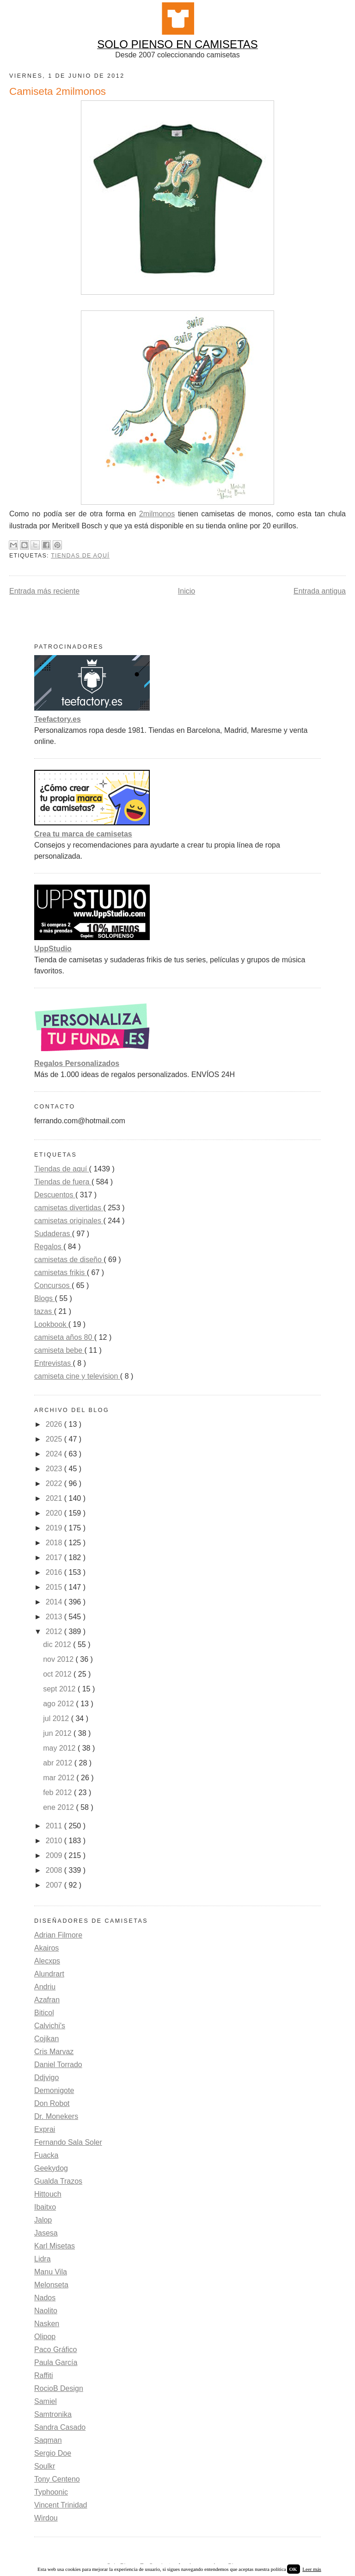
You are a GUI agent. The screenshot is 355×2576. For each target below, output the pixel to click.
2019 (55, 1528)
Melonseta (51, 2285)
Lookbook (51, 1324)
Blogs (44, 1298)
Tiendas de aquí (80, 555)
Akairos (46, 1948)
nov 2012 (59, 1659)
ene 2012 (59, 1807)
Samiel (45, 2401)
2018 (55, 1543)
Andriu (44, 1987)
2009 (55, 1855)
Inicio (186, 591)
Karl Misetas (54, 2246)
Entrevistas (53, 1363)
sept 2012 (60, 1689)
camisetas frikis (60, 1272)
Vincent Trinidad (60, 2505)
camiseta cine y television (77, 1376)
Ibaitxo (45, 2207)
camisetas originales (68, 1221)
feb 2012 (58, 1792)
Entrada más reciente (44, 591)
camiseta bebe (59, 1350)
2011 (55, 1826)
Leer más (311, 2569)
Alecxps (47, 1961)
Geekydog (51, 2168)
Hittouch (47, 2194)
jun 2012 (58, 1733)
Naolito (45, 2311)
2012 (55, 1631)
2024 (55, 1454)
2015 (55, 1587)
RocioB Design (58, 2388)
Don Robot (52, 2103)
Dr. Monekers (56, 2116)
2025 (55, 1439)
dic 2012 (58, 1644)
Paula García (55, 2362)
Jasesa (46, 2233)
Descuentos (54, 1195)
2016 (55, 1572)
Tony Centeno (57, 2479)
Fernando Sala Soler (68, 2142)
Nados (44, 2298)
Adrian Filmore (58, 1935)
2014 (55, 1602)
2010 (55, 1841)
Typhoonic (51, 2492)
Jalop (43, 2220)
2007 (55, 1885)
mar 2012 (59, 1778)
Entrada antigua (320, 591)
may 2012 (60, 1748)
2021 (55, 1498)
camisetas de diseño (69, 1259)
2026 (55, 1424)
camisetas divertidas (68, 1208)
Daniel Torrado (58, 2064)
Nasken (46, 2324)
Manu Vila (50, 2272)
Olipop (44, 2337)
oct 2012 (58, 1674)
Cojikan (46, 2039)
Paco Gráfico (55, 2349)
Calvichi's (49, 2026)
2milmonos (157, 514)
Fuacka (46, 2155)
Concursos (53, 1285)
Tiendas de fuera (63, 1182)
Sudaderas (53, 1234)
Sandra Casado (60, 2427)
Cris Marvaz (53, 2052)
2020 (55, 1513)
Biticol (44, 2013)
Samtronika (53, 2414)
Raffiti (43, 2375)
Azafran (47, 2000)
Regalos (48, 1247)
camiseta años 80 (64, 1337)
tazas (44, 1311)
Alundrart (49, 1974)
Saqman (48, 2440)
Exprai (44, 2129)
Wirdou (46, 2518)
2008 (55, 1870)
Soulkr (44, 2466)
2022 (55, 1483)
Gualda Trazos (58, 2181)
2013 (55, 1617)
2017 (55, 1557)
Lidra (42, 2259)
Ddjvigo (46, 2077)
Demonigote (54, 2090)
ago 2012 (59, 1704)
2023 (55, 1469)
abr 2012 (58, 1763)
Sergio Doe (52, 2453)
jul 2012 (57, 1718)
